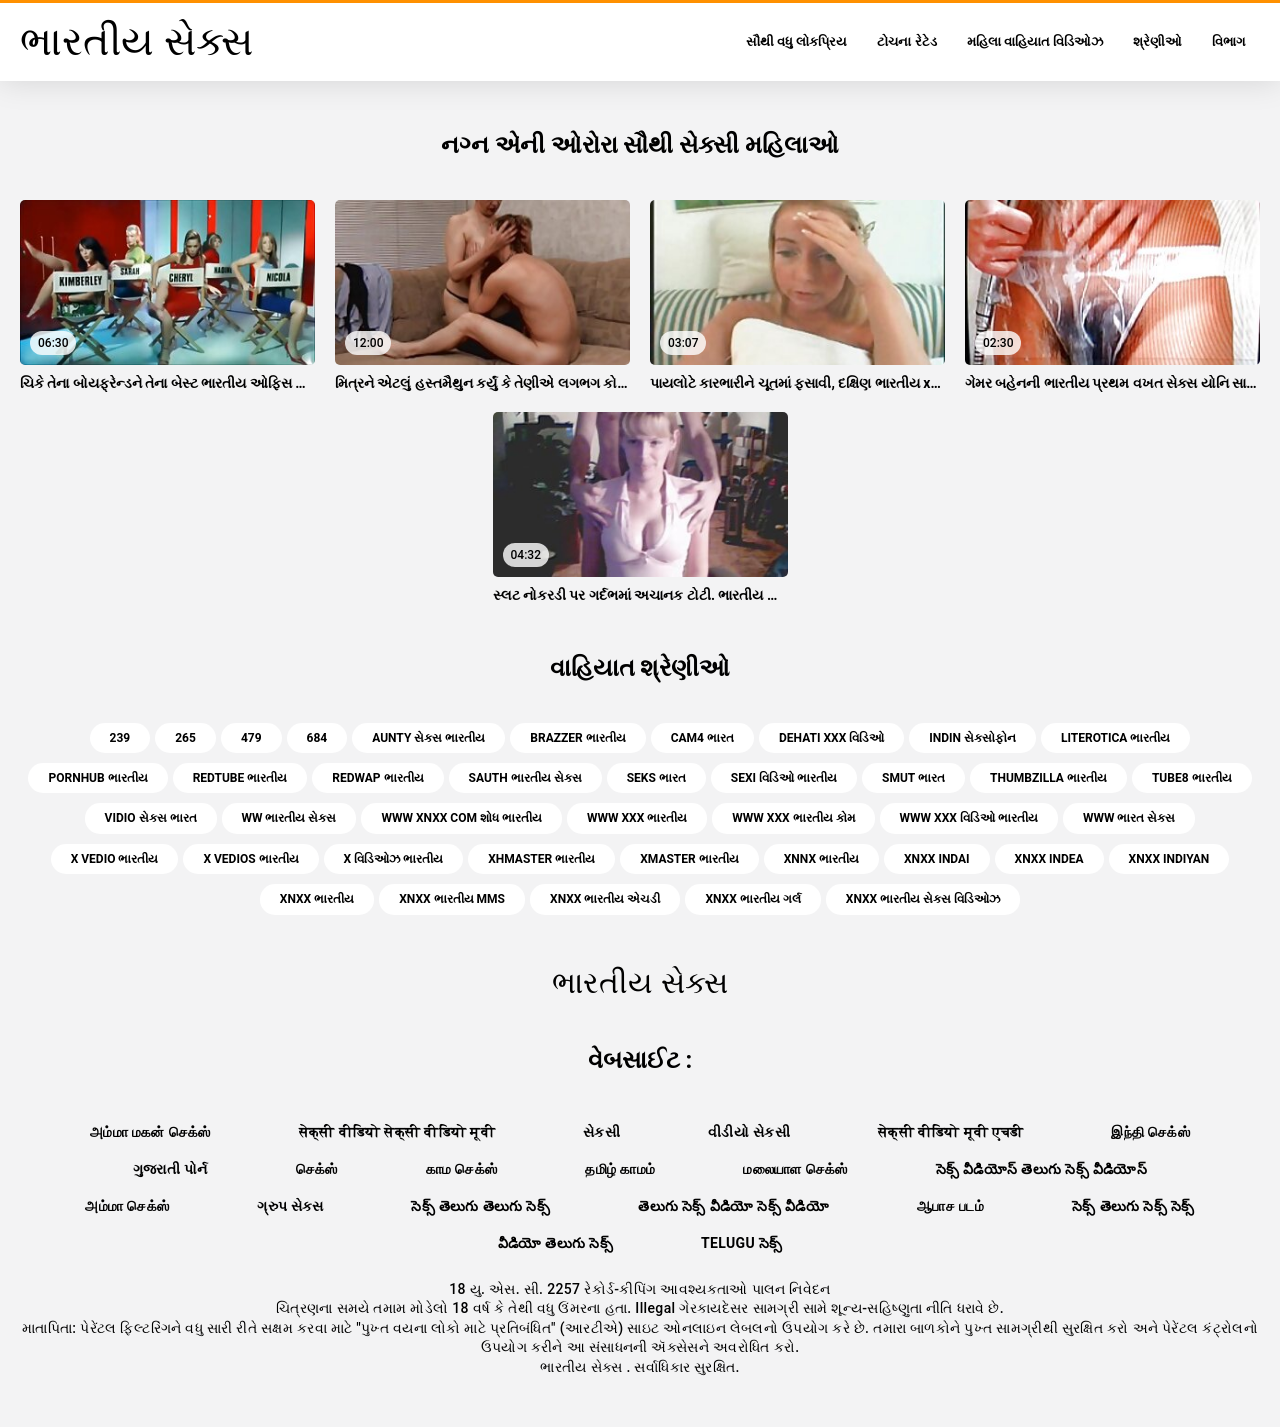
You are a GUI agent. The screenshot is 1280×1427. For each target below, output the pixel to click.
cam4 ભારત (702, 738)
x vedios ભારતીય (250, 859)
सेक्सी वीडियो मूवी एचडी (950, 1132)
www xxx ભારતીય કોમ (793, 818)
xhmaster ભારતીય (541, 859)
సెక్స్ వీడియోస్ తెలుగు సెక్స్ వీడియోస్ (1042, 1169)
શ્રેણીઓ (1157, 41)
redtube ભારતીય (240, 778)
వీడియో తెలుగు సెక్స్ (555, 1243)
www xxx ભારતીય (637, 818)
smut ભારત (913, 778)
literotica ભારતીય (1115, 738)
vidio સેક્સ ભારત (151, 818)
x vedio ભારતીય (115, 859)
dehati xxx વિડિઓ (831, 738)
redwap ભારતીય (377, 778)
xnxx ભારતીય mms (452, 899)
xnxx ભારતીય (317, 899)
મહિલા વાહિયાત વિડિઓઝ (1035, 41)
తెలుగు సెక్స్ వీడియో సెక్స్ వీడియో (733, 1206)
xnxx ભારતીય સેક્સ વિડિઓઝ (923, 899)
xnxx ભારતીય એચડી (605, 899)
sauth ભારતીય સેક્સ (525, 778)
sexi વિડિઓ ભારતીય (784, 778)
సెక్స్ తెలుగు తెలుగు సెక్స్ (480, 1206)
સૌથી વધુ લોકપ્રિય (796, 41)
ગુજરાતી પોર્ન (170, 1169)
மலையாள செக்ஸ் (795, 1169)
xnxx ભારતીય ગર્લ (752, 899)
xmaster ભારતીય (689, 859)
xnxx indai (937, 859)
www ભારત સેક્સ (1129, 818)
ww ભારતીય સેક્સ (289, 818)
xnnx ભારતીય (821, 859)
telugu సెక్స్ (742, 1243)
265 (185, 738)
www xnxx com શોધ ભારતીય (461, 818)
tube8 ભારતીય (1192, 778)
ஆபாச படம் (950, 1206)
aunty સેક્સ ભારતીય (428, 738)
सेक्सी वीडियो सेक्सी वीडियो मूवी (397, 1132)
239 (120, 738)
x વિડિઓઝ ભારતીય (394, 859)
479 (251, 738)
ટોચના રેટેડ (906, 41)
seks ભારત (656, 778)
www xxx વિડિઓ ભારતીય (969, 818)
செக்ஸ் (317, 1169)
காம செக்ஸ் (462, 1169)
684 (317, 738)
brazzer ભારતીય (577, 738)
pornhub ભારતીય (97, 778)
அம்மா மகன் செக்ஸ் (150, 1132)
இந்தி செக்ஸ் (1150, 1132)
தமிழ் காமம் (620, 1169)
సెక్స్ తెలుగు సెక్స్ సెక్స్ (1133, 1206)
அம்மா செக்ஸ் (127, 1206)
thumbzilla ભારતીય (1048, 778)
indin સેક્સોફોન (972, 738)
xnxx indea (1049, 859)
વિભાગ (1228, 41)
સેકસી (601, 1132)
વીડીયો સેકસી (749, 1132)
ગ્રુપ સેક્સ (290, 1206)
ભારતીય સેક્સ (583, 1367)
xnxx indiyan (1169, 859)
